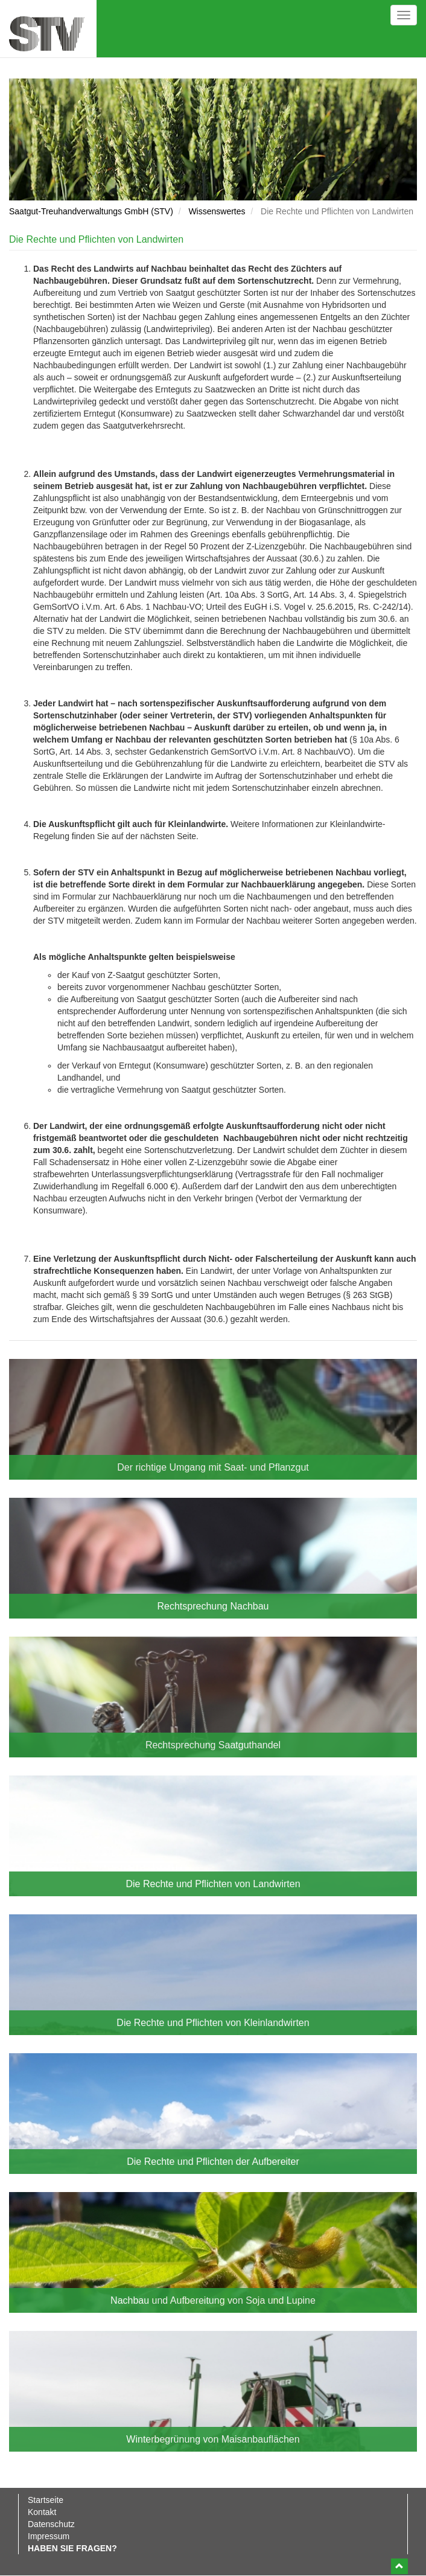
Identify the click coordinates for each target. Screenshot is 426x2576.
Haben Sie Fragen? (72, 2548)
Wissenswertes (216, 211)
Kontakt (42, 2512)
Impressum (48, 2536)
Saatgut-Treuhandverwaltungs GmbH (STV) (91, 211)
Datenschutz (51, 2524)
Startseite (45, 2500)
